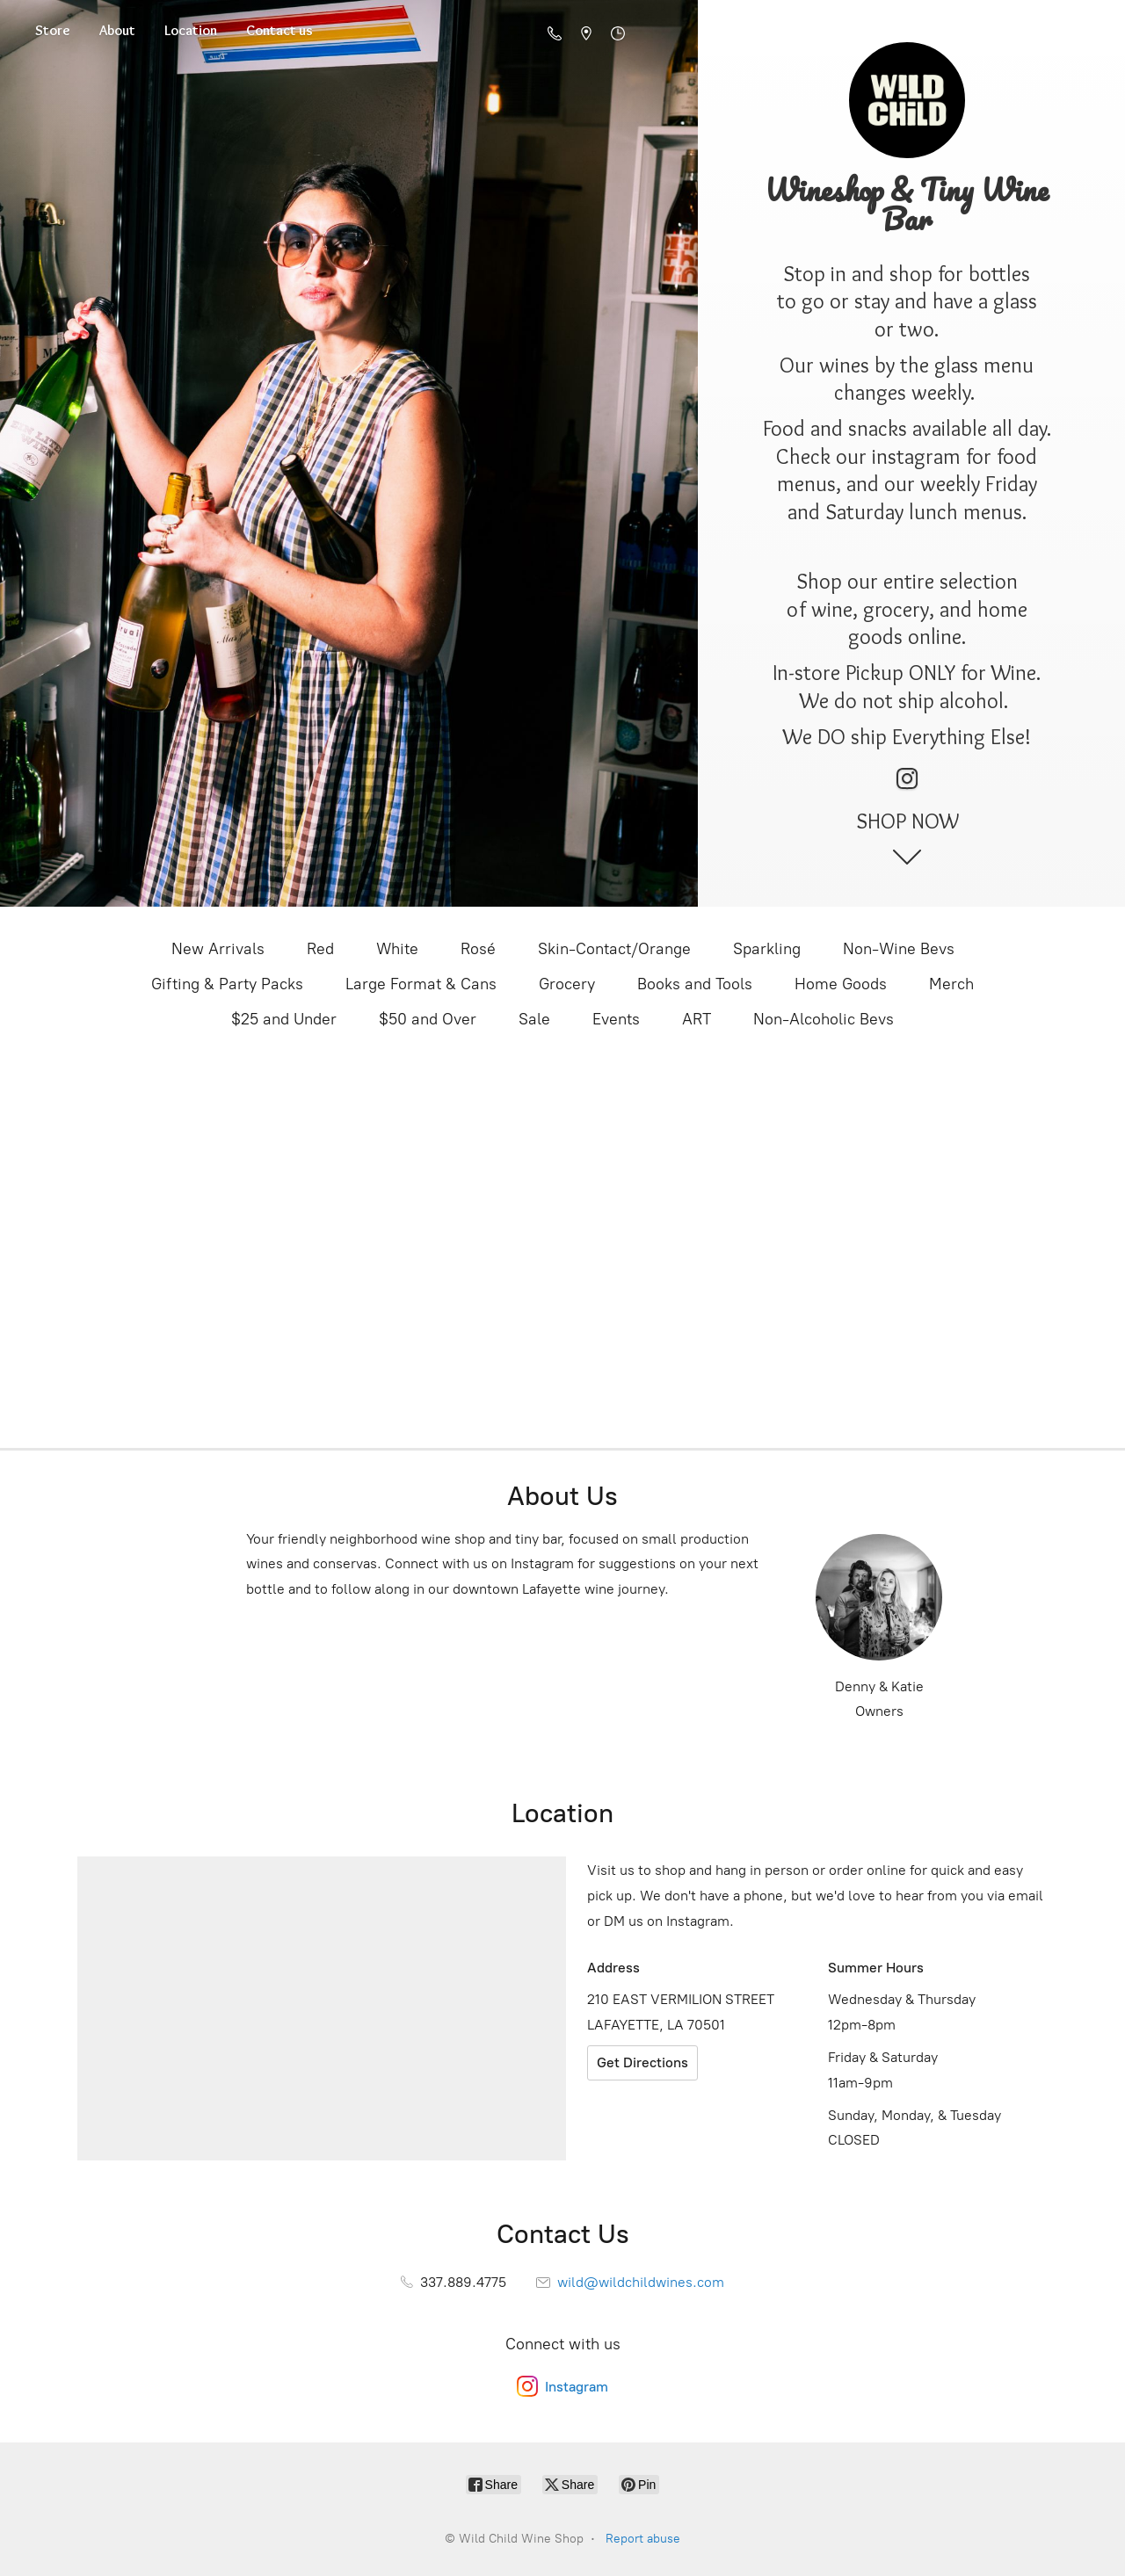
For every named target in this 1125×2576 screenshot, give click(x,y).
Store (52, 30)
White (397, 949)
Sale (534, 1019)
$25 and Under (284, 1019)
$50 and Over (427, 1019)
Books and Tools (694, 984)
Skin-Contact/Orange (614, 949)
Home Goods (841, 984)
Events (616, 1019)
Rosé (478, 949)
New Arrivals (218, 949)
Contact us (279, 30)
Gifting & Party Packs (227, 984)
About (117, 30)
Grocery (567, 984)
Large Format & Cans (421, 984)
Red (320, 949)
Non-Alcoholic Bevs (823, 1019)
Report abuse (643, 2538)
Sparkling (767, 949)
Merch (951, 984)
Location (190, 30)
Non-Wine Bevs (898, 949)
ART (696, 1019)
